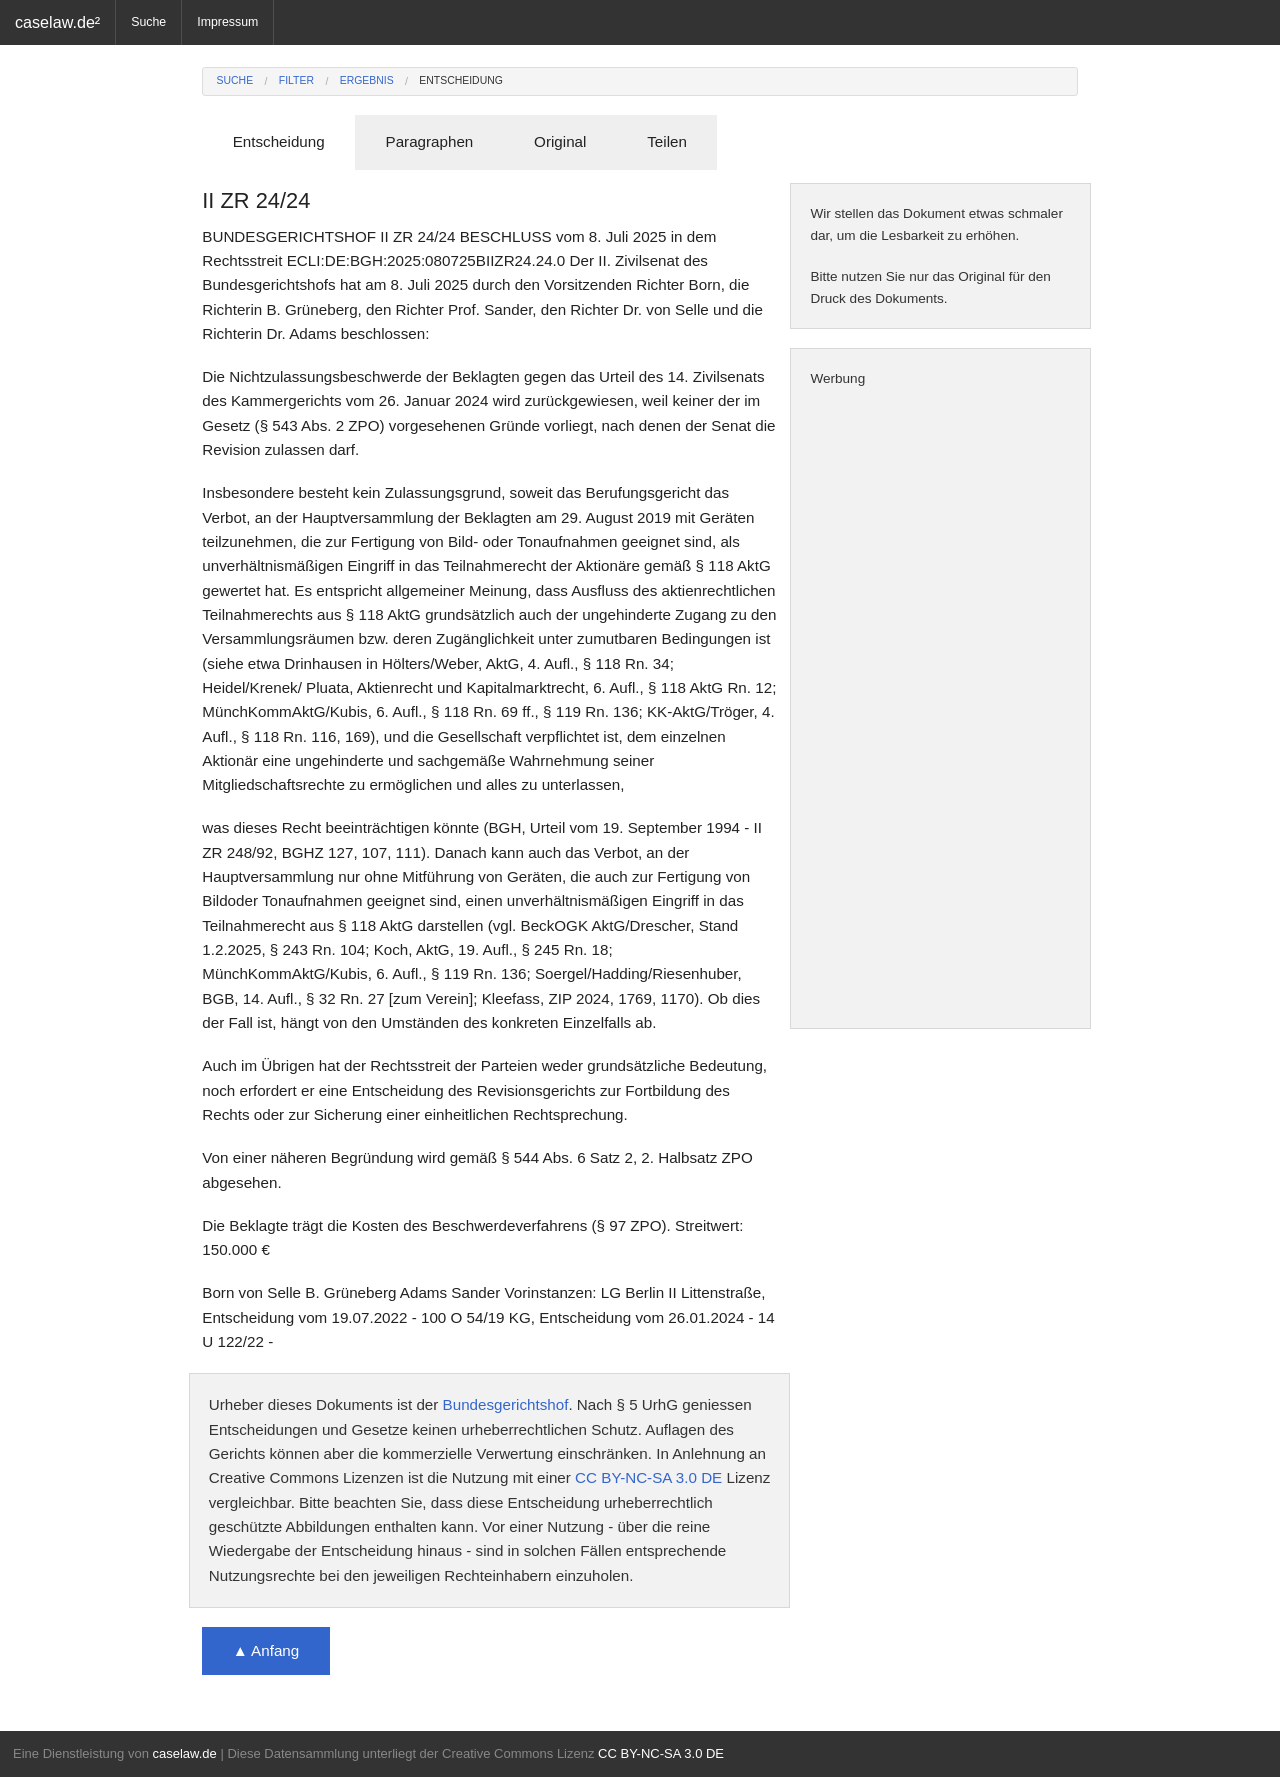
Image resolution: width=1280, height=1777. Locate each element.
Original (560, 141)
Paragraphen (430, 141)
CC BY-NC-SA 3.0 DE (648, 1477)
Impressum (227, 22)
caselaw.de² (57, 22)
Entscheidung (461, 80)
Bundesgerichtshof (506, 1404)
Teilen (667, 141)
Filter (296, 80)
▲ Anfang (266, 1650)
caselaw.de (184, 1753)
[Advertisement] (940, 709)
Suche (148, 22)
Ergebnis (367, 80)
